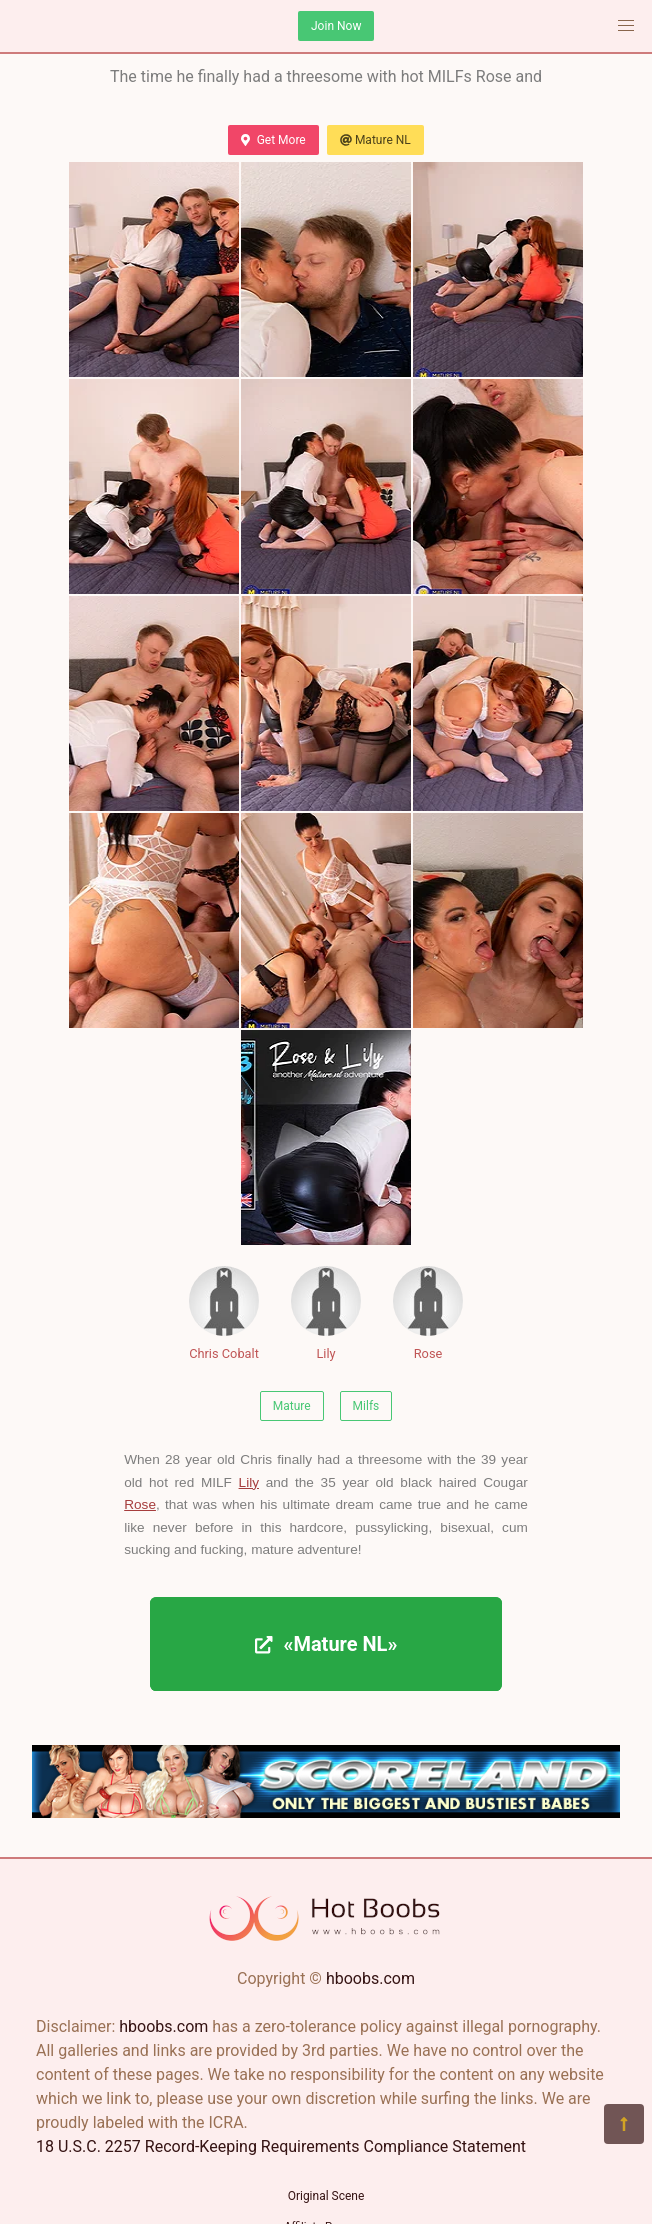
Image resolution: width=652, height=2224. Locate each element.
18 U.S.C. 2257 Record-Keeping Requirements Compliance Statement (281, 2146)
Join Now (336, 26)
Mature (292, 1406)
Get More (273, 140)
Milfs (366, 1406)
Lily (326, 1313)
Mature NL (375, 140)
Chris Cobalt (224, 1313)
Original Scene (326, 2196)
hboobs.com (370, 1978)
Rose (428, 1313)
